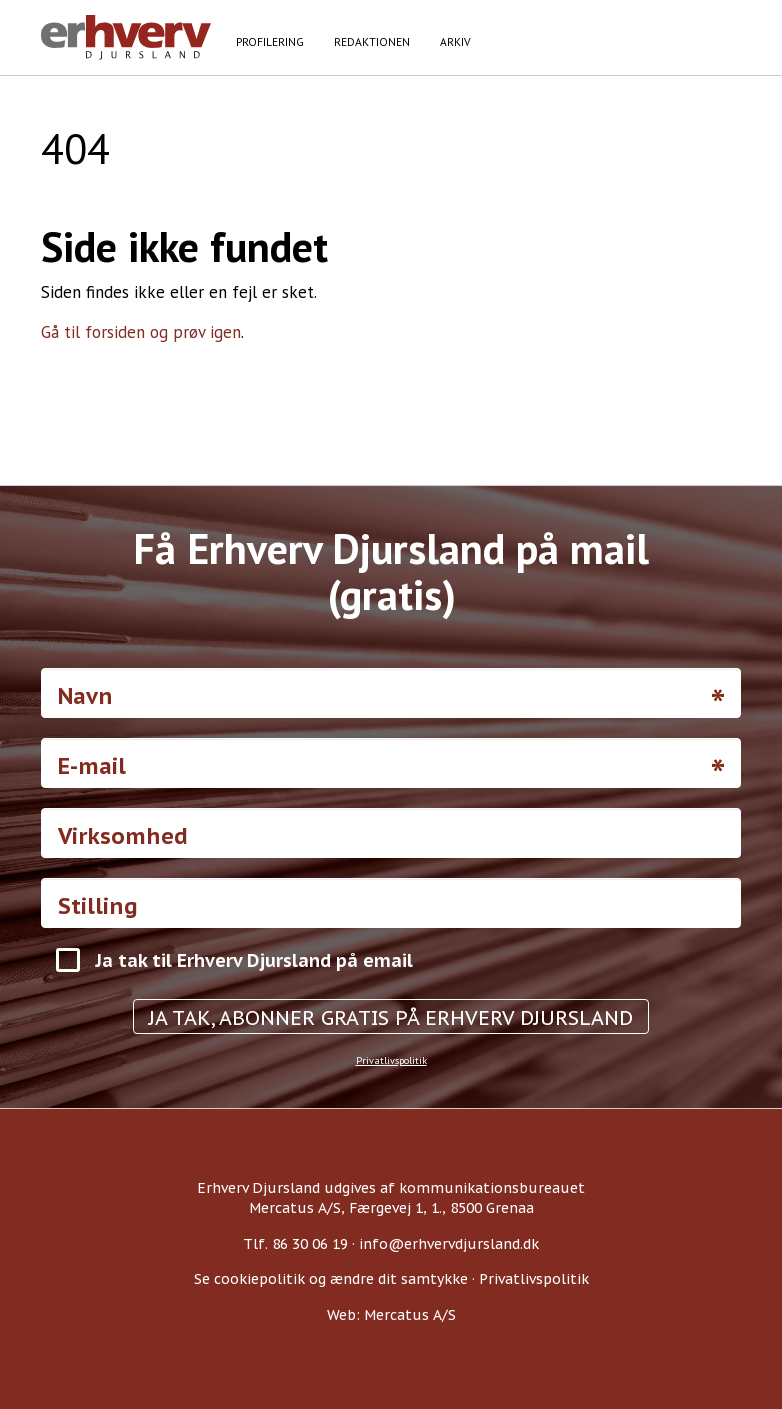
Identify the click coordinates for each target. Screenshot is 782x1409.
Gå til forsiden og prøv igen (141, 332)
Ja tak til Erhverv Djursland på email (254, 960)
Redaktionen (372, 41)
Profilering (270, 41)
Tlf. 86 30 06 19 (295, 1244)
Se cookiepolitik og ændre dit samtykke (331, 1279)
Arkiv (455, 41)
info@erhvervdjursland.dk (449, 1244)
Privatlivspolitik (391, 1060)
